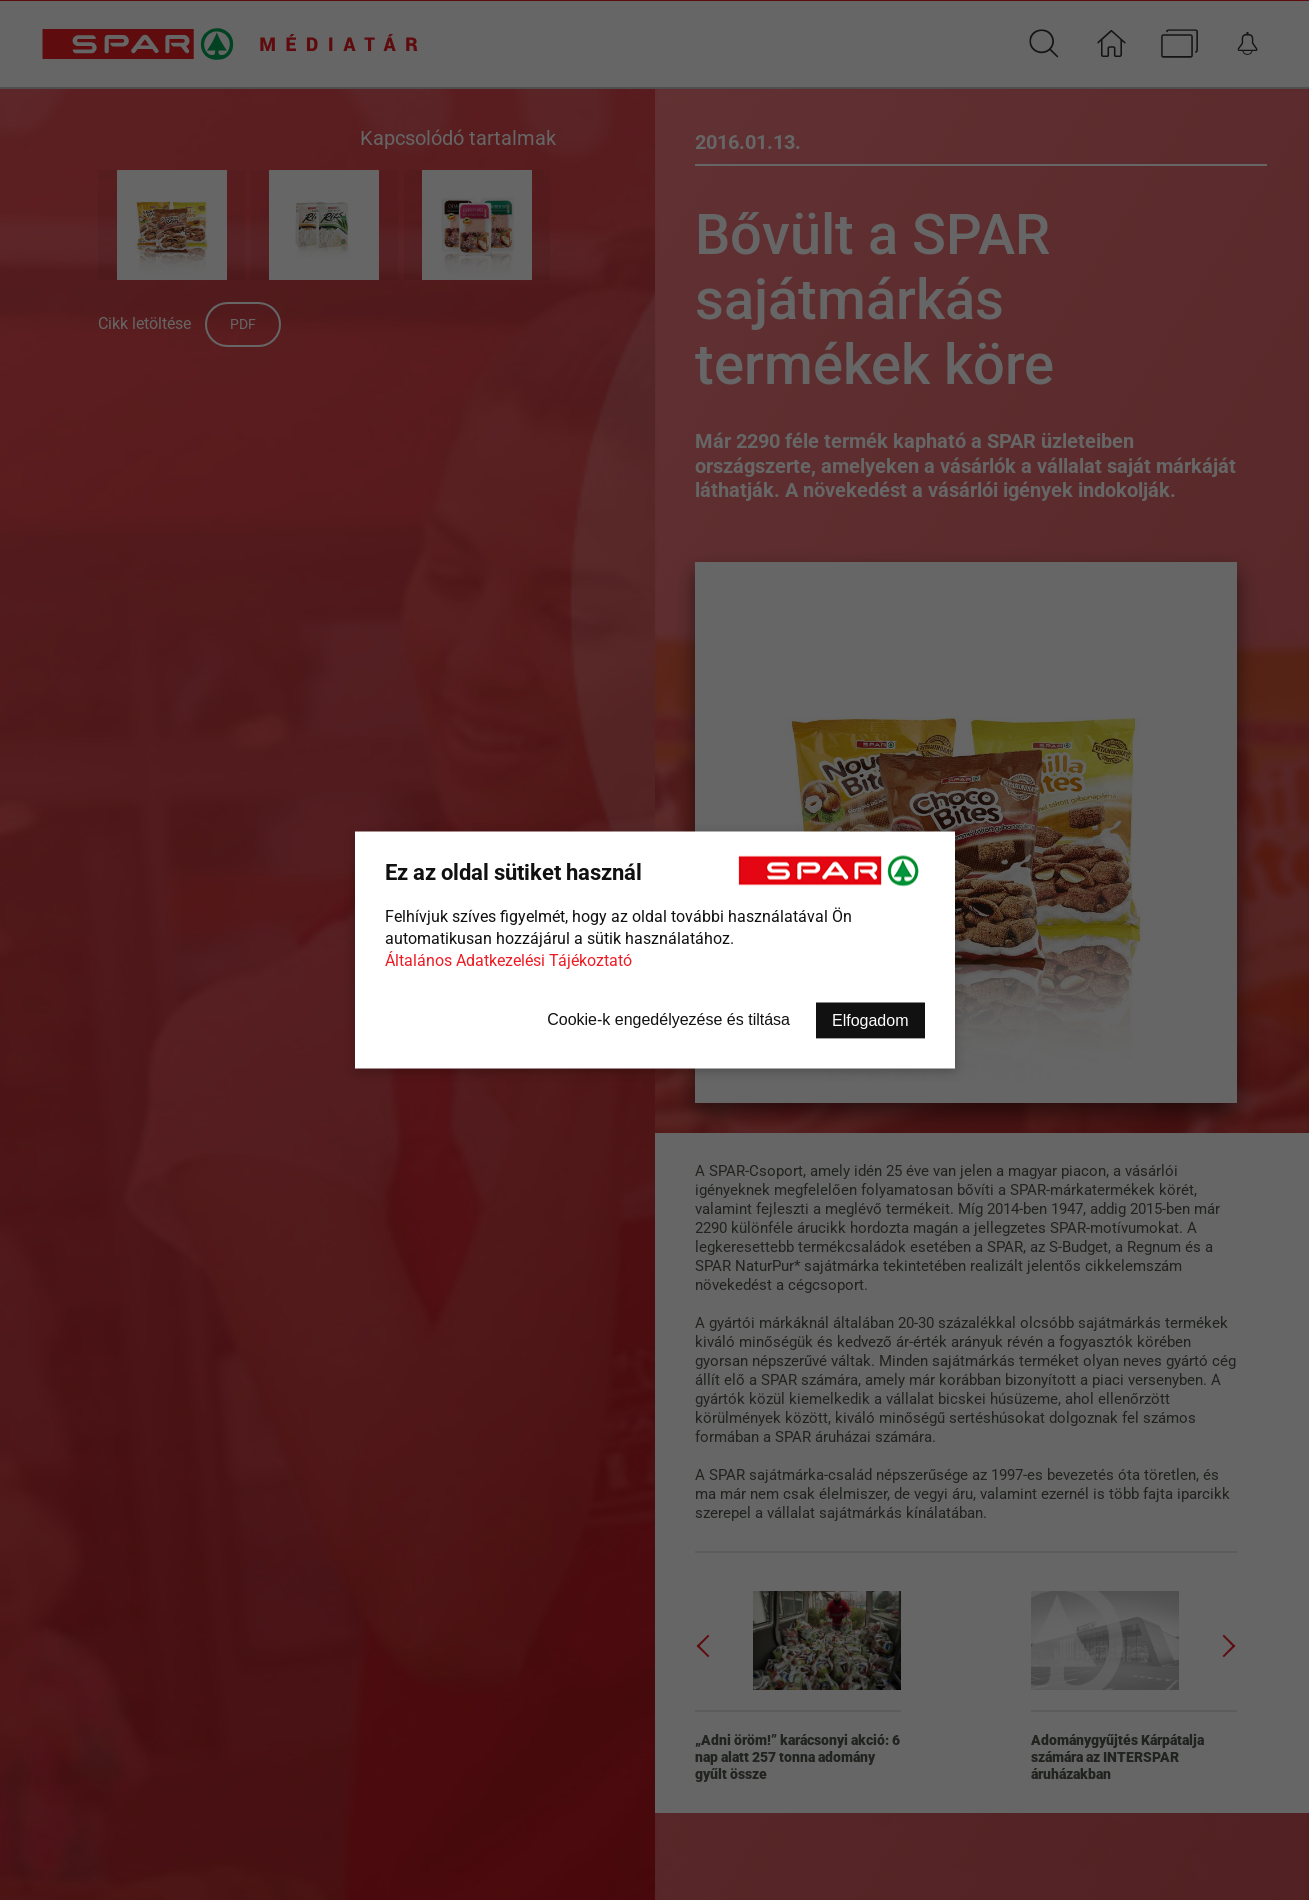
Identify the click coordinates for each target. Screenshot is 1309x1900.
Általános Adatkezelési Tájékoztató (508, 960)
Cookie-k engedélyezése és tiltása (668, 1019)
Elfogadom (870, 1020)
